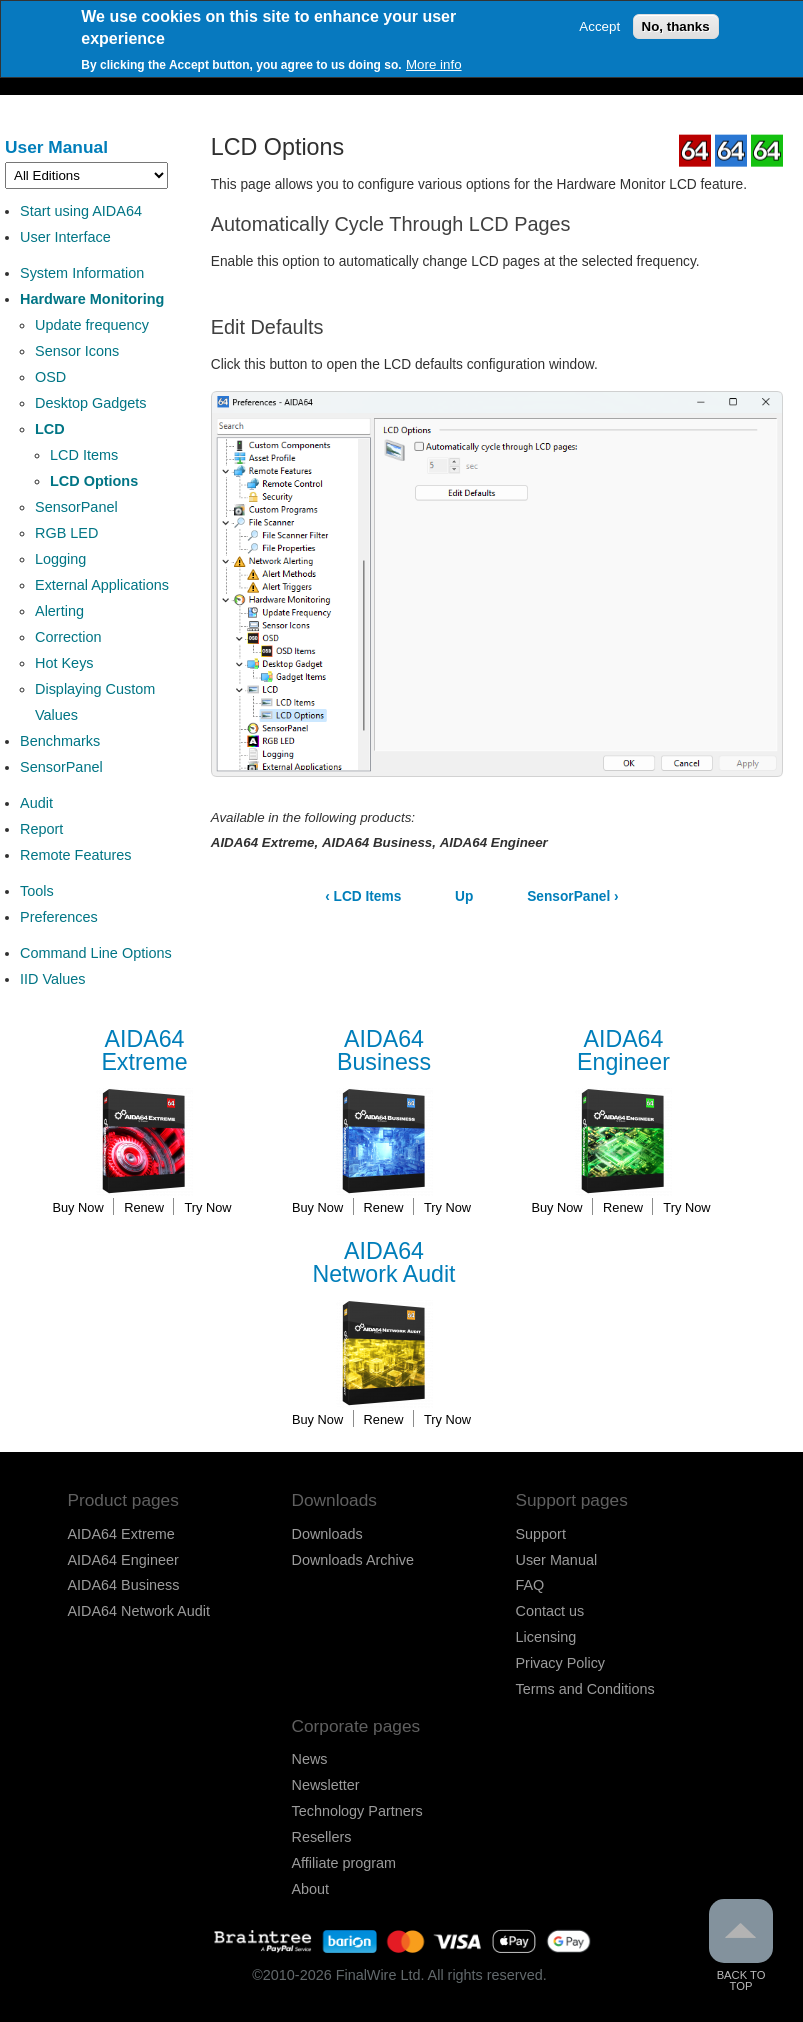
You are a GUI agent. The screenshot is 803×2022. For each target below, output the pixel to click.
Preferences (59, 917)
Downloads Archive (353, 1560)
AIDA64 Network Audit (139, 1611)
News (310, 1759)
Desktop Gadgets (91, 403)
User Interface (65, 237)
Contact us (550, 1611)
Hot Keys (64, 663)
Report (41, 829)
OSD (50, 377)
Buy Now (77, 1207)
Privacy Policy (561, 1663)
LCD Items (84, 455)
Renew (144, 1207)
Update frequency (92, 325)
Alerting (59, 611)
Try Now (207, 1207)
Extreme (145, 1051)
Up (464, 896)
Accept (599, 25)
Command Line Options (96, 953)
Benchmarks (60, 741)
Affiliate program (344, 1863)
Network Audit (384, 1263)
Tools (37, 891)
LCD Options (94, 481)
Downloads (327, 1534)
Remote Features (76, 855)
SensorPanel (76, 507)
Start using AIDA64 (81, 211)
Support (541, 1534)
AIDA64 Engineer (123, 1560)
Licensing (546, 1637)
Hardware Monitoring (92, 299)
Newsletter (326, 1785)
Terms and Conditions (585, 1689)
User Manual (56, 147)
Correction (68, 637)
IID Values (53, 979)
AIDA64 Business (124, 1585)
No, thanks (676, 25)
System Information (82, 273)
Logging (60, 559)
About (311, 1889)
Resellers (322, 1837)
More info (434, 63)
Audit (36, 803)
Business (384, 1051)
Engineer (623, 1051)
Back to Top (741, 1945)
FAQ (530, 1585)
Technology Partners (357, 1811)
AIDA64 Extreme (121, 1534)
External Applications (102, 585)
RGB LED (66, 533)
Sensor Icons (77, 351)
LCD (50, 429)
